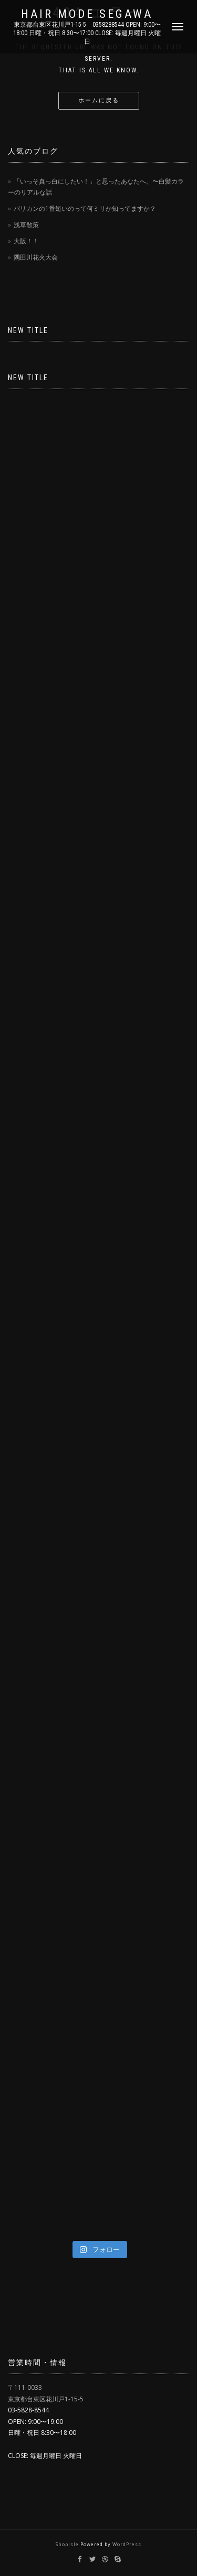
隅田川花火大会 (36, 257)
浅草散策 (26, 224)
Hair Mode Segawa (87, 14)
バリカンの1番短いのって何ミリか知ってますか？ (85, 208)
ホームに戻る (98, 100)
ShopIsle (68, 2544)
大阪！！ (26, 241)
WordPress (126, 2544)
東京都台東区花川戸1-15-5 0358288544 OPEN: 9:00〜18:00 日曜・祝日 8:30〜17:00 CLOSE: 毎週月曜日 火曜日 (87, 33)
